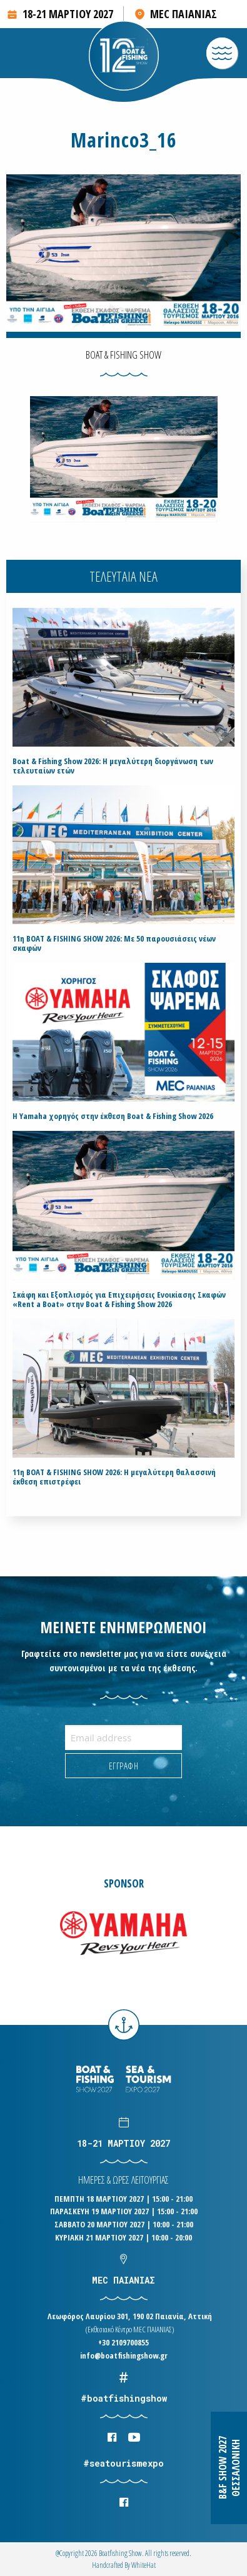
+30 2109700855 (123, 2342)
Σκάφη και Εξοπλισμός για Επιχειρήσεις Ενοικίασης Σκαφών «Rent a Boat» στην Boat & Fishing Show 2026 (119, 1299)
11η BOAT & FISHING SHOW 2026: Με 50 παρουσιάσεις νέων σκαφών (114, 943)
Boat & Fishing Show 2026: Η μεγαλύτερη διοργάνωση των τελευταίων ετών (113, 766)
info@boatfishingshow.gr (124, 2355)
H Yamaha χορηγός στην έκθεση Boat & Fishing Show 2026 (113, 1116)
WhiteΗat (143, 2565)
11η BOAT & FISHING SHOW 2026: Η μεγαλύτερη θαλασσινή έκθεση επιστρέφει (114, 1477)
